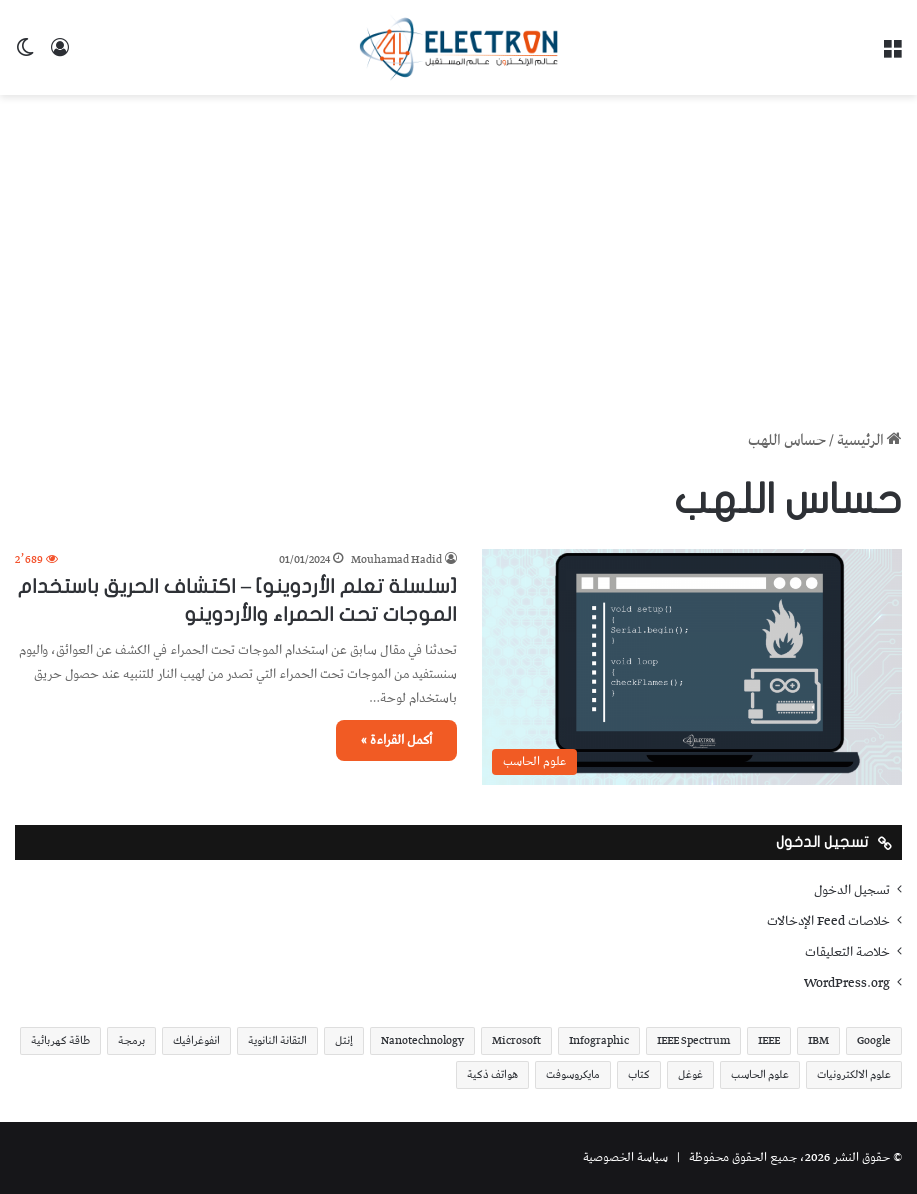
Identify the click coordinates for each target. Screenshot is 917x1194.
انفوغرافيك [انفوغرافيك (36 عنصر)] (196, 1040)
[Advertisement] (458, 255)
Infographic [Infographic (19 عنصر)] (599, 1040)
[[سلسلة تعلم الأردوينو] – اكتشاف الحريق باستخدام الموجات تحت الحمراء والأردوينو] (692, 667)
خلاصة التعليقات (847, 952)
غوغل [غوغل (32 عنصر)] (690, 1074)
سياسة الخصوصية (625, 1157)
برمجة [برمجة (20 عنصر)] (131, 1040)
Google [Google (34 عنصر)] (874, 1040)
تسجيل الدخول (852, 890)
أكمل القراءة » (396, 740)
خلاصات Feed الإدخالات (828, 921)
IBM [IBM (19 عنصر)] (818, 1040)
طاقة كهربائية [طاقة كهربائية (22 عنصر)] (60, 1040)
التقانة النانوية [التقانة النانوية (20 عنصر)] (277, 1040)
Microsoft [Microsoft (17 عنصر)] (516, 1040)
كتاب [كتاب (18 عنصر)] (639, 1074)
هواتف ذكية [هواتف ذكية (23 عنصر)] (492, 1074)
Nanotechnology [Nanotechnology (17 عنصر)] (422, 1040)
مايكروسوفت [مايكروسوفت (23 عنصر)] (573, 1074)
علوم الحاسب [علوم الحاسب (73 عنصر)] (760, 1074)
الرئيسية (869, 441)
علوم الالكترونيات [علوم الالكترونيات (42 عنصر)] (854, 1074)
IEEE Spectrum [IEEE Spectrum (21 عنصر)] (693, 1040)
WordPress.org (847, 983)
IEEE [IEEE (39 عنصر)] (769, 1040)
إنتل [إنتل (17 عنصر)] (344, 1040)
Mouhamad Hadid (396, 559)
